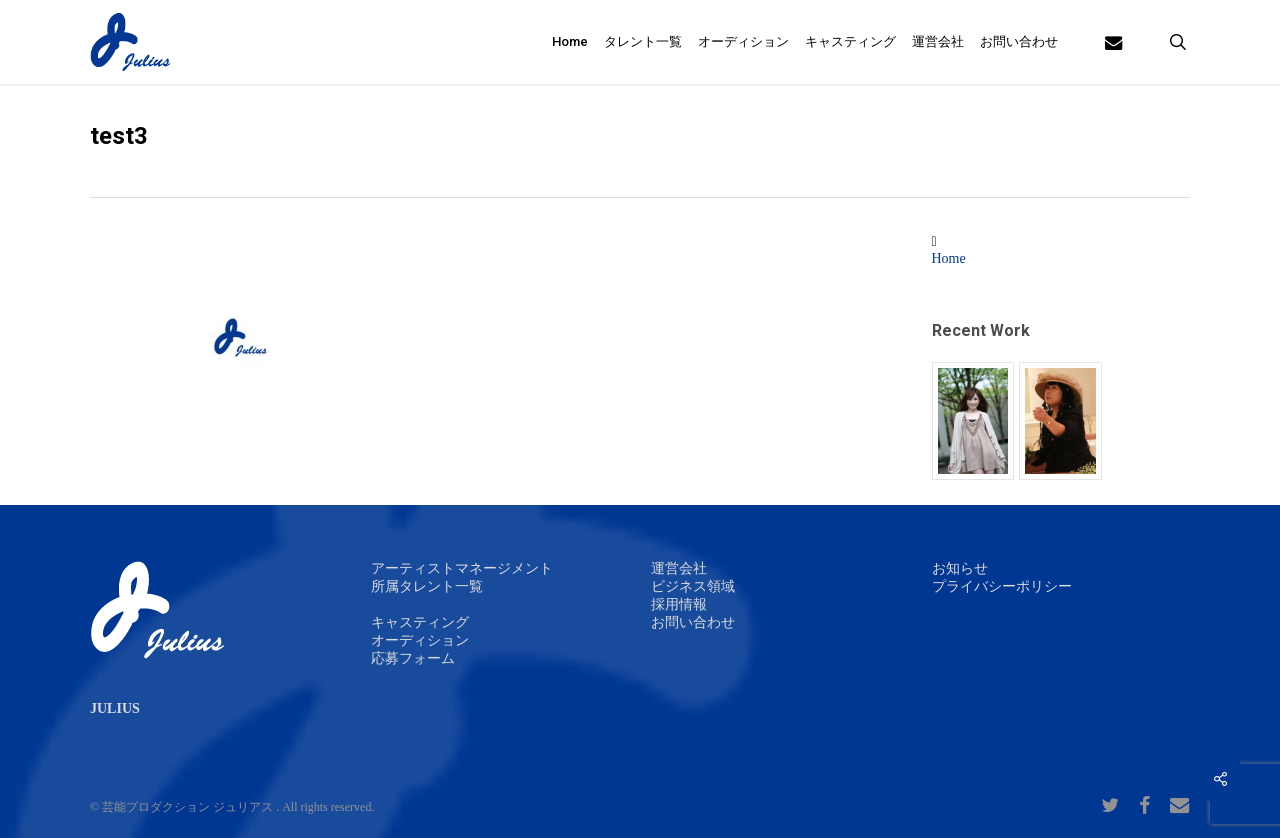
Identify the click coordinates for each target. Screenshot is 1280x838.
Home (949, 258)
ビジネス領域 (693, 586)
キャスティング (420, 622)
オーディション (420, 640)
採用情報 (679, 604)
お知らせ (960, 568)
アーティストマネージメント (462, 568)
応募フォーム (413, 658)
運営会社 (679, 568)
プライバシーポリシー (1002, 586)
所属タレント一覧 (427, 586)
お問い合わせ (693, 622)
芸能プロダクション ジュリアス (187, 807)
